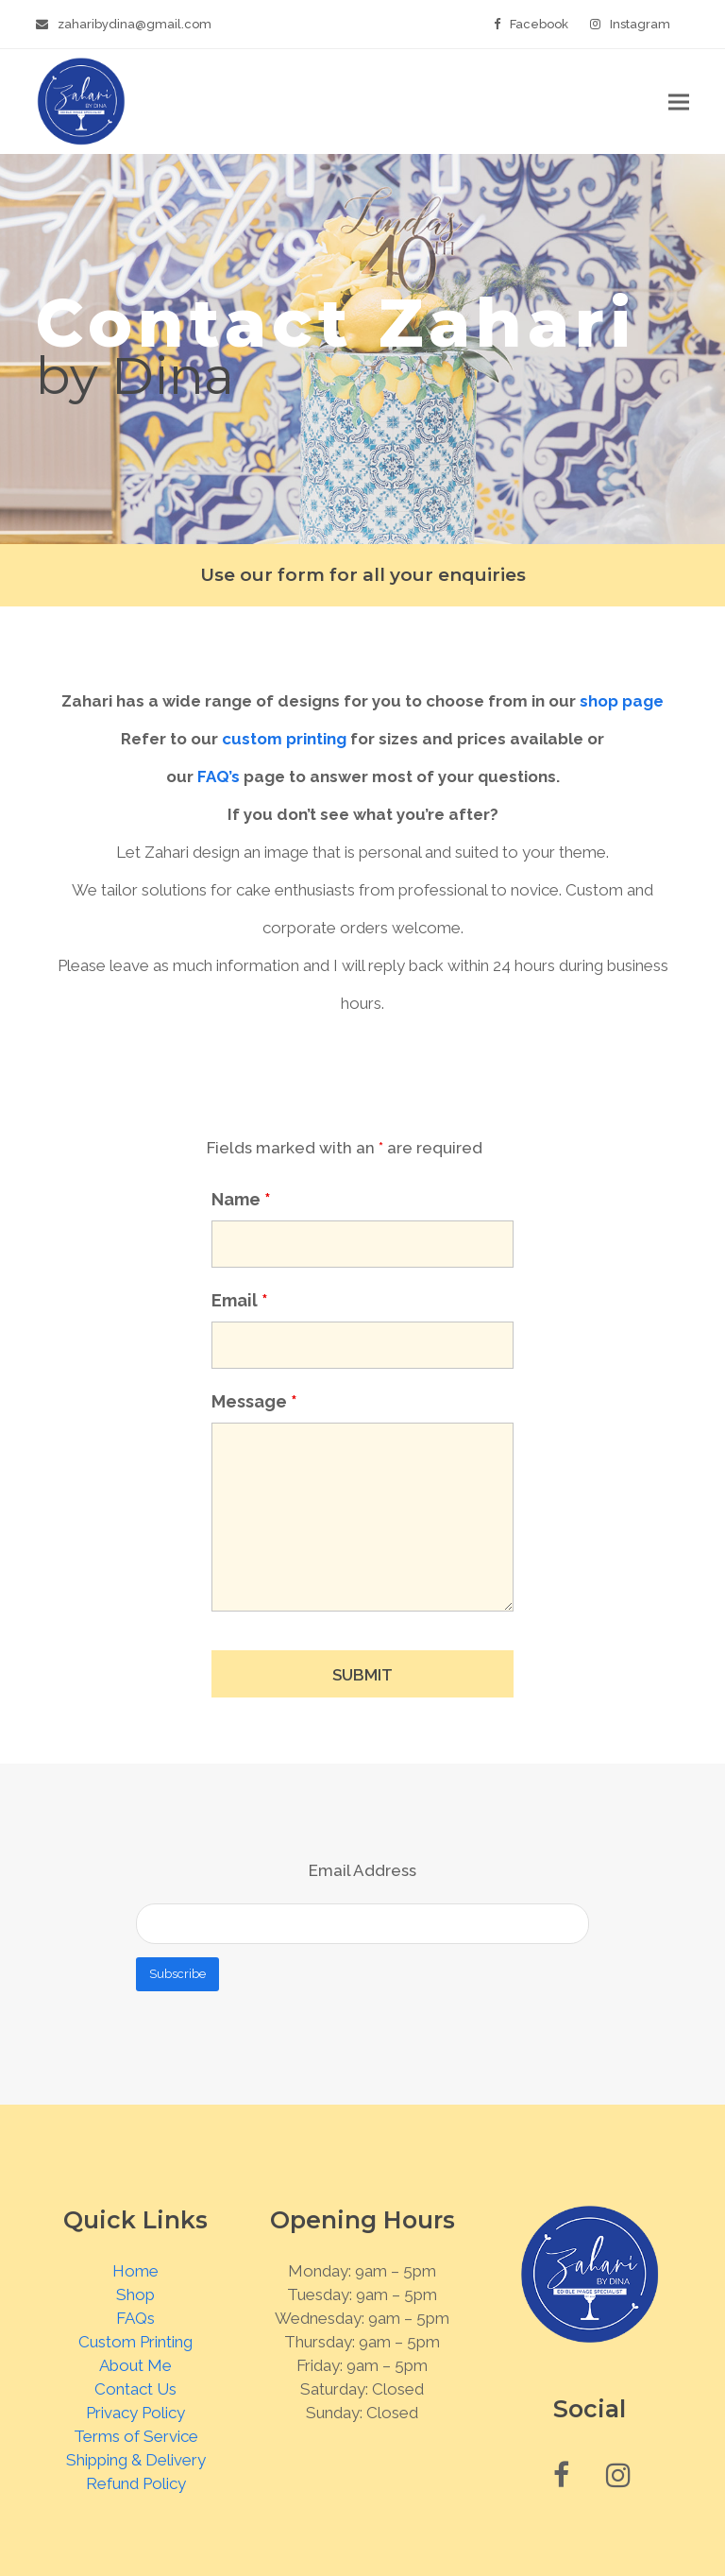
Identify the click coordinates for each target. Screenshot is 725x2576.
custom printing (284, 738)
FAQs (135, 2318)
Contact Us (135, 2389)
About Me (135, 2365)
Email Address (362, 1870)
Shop (135, 2294)
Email (239, 1300)
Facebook (539, 24)
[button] (678, 102)
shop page (622, 700)
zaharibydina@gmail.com (134, 24)
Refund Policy (136, 2483)
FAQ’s (218, 776)
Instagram (640, 24)
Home (135, 2270)
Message (254, 1401)
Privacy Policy (135, 2412)
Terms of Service (136, 2436)
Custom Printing (135, 2341)
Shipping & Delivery (136, 2459)
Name (241, 1199)
